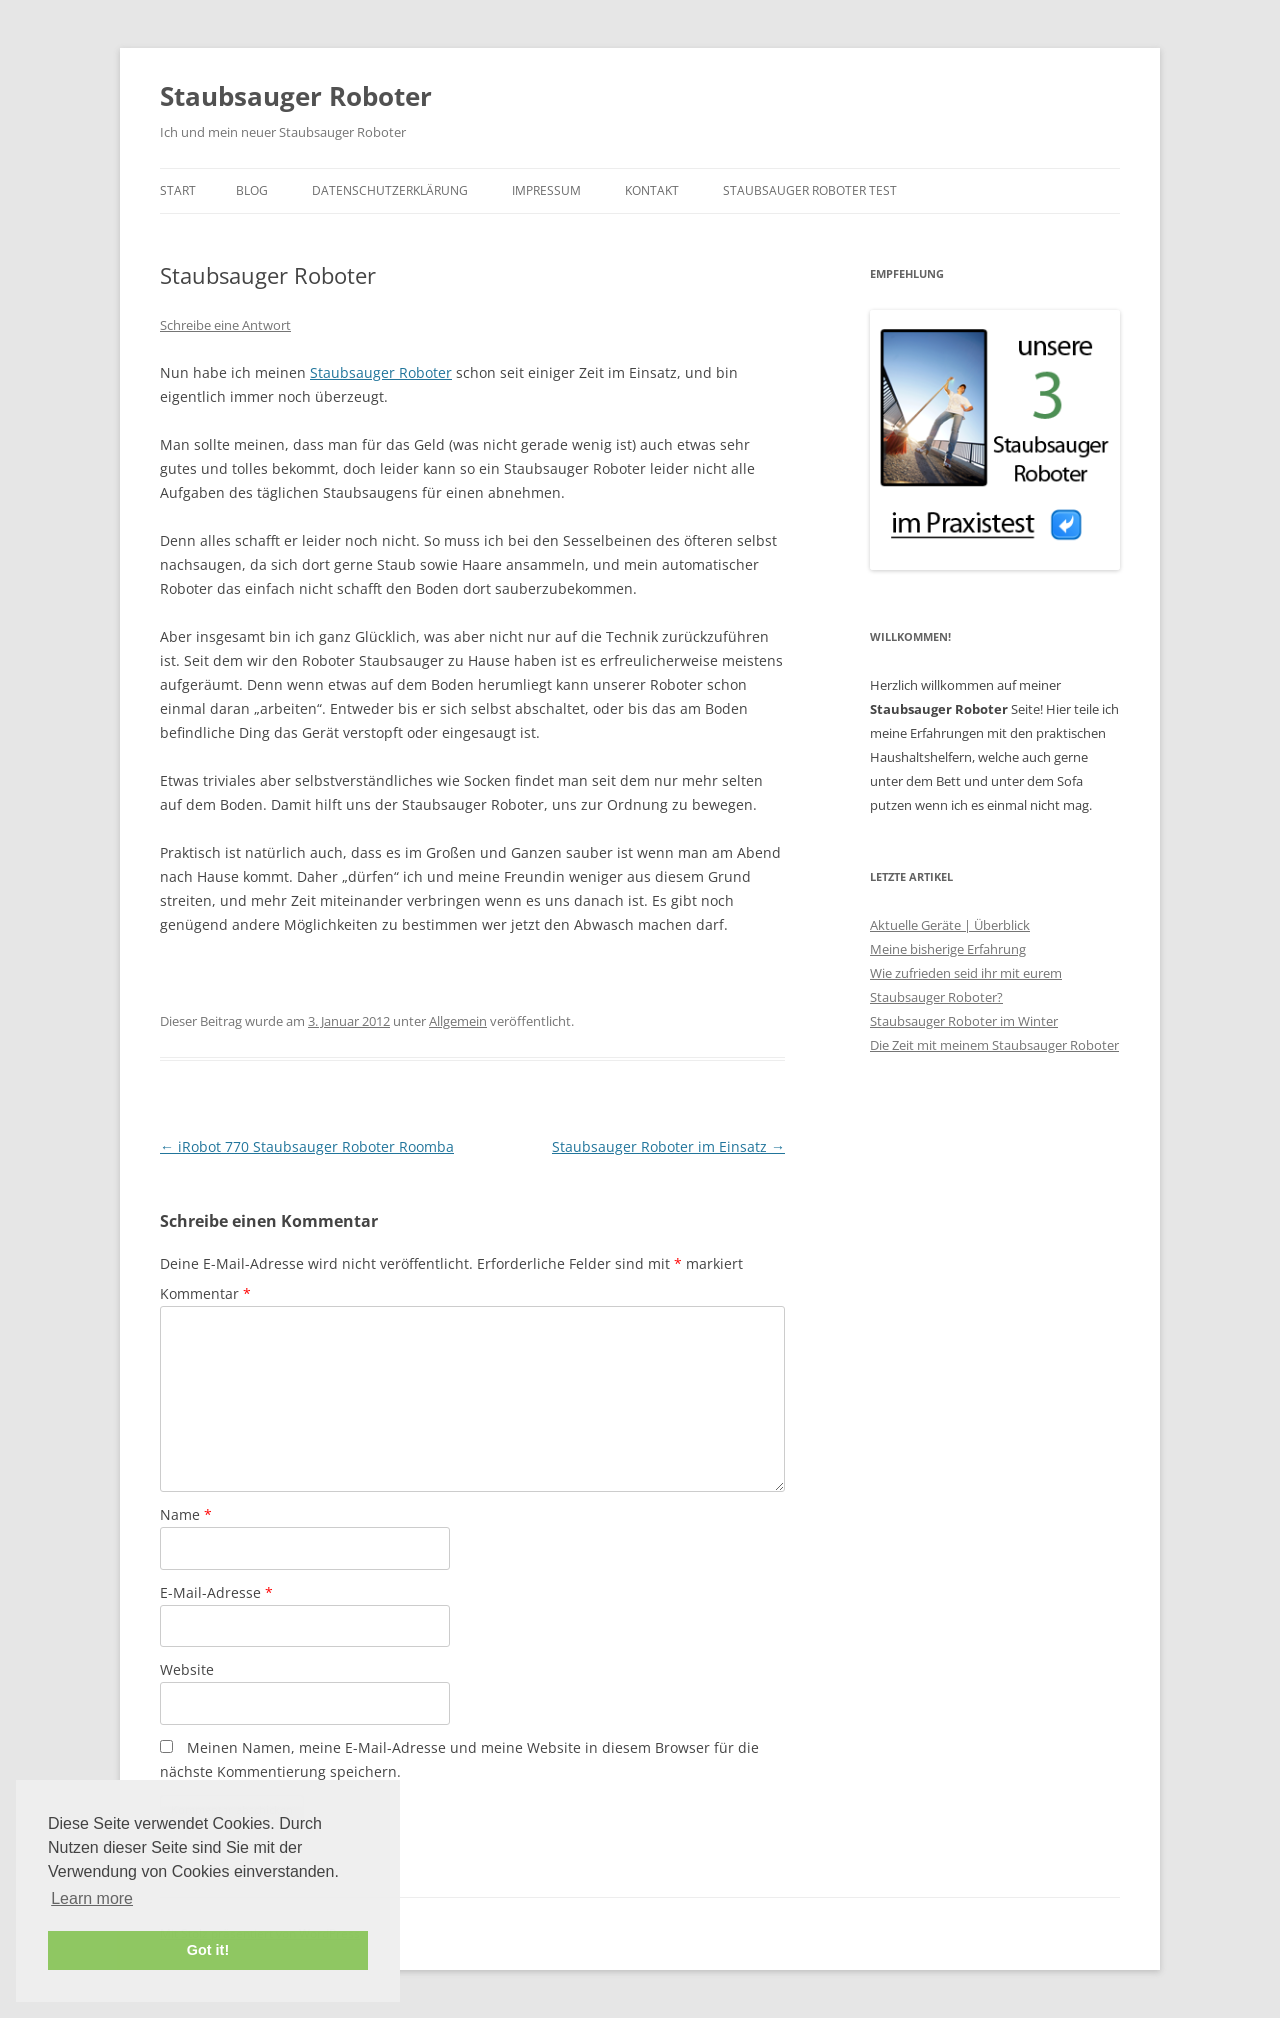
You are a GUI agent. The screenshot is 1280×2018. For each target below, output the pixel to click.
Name (186, 1514)
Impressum (546, 190)
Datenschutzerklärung (390, 190)
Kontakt (652, 190)
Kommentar (205, 1293)
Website (187, 1669)
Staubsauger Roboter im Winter (964, 1021)
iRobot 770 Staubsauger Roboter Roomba (307, 1146)
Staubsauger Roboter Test (810, 190)
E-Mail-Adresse (216, 1592)
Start (178, 190)
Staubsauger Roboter (296, 96)
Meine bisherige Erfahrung (948, 949)
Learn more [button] (92, 1898)
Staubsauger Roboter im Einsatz (668, 1146)
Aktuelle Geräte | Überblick (950, 925)
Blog (252, 190)
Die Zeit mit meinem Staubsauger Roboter (994, 1045)
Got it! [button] (208, 1950)
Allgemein (458, 1021)
